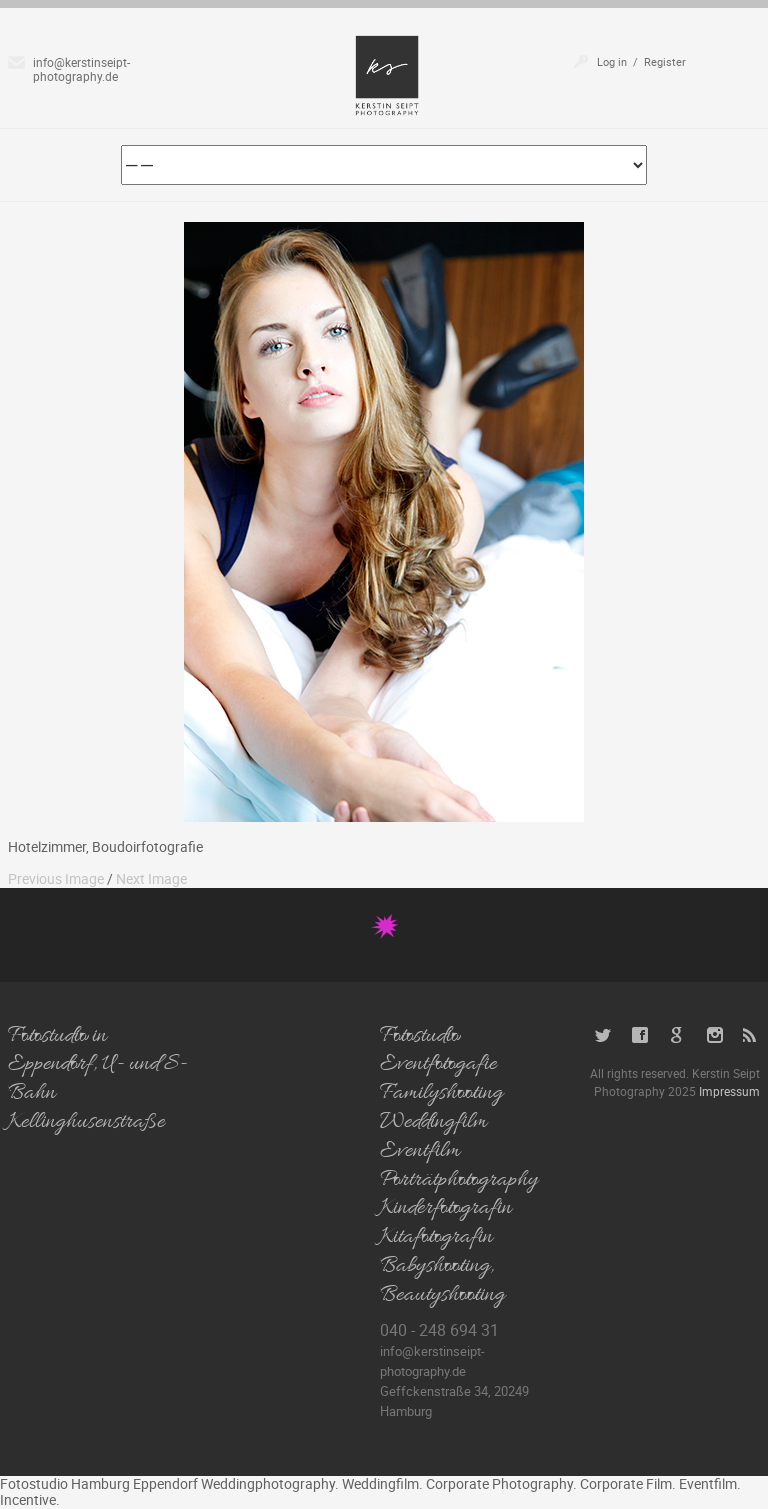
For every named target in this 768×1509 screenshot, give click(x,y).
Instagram (714, 1035)
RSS (751, 1035)
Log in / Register (641, 61)
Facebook (640, 1035)
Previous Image (56, 878)
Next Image (151, 878)
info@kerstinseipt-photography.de (81, 69)
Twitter (603, 1035)
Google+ (677, 1035)
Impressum (729, 1091)
